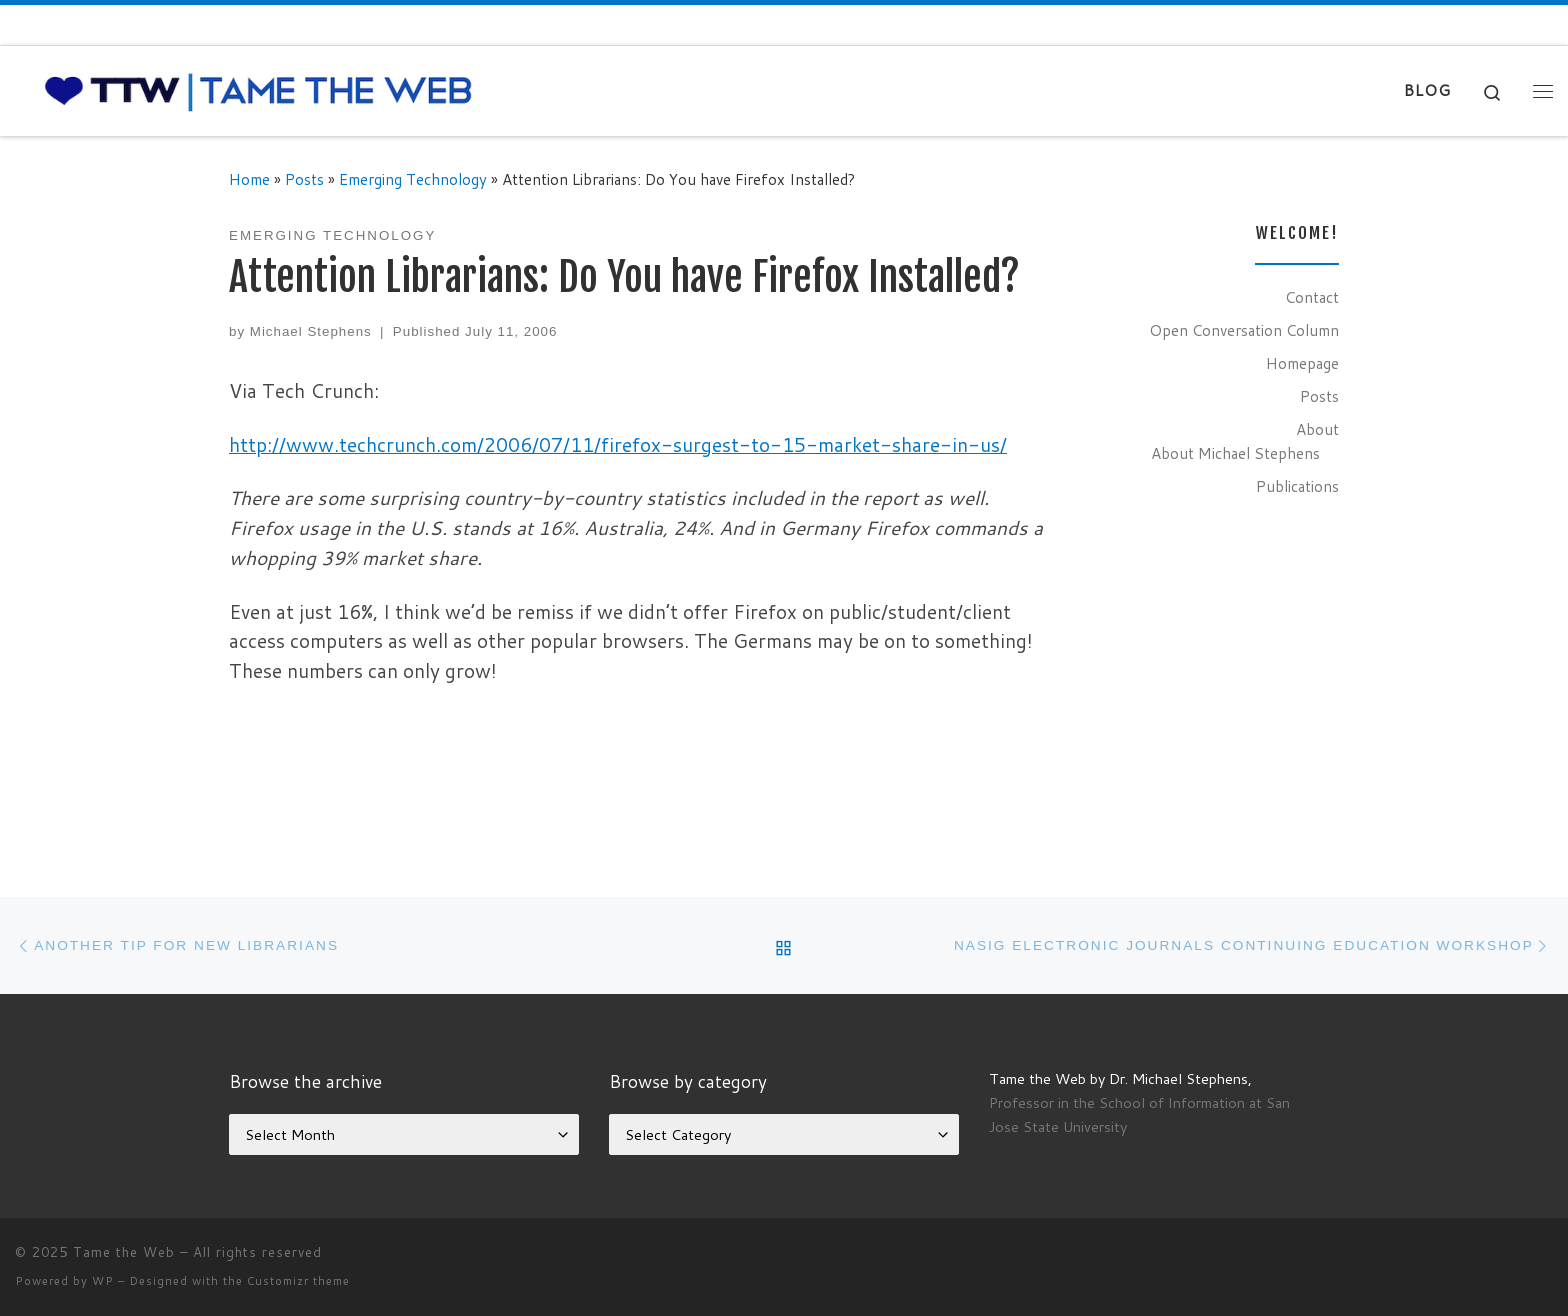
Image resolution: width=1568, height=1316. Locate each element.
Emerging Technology (413, 179)
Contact (1312, 297)
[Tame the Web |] (258, 89)
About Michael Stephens (1235, 453)
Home (249, 179)
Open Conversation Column (1244, 330)
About (1317, 429)
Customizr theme (298, 1281)
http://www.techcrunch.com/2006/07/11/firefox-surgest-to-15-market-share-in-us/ (618, 444)
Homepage (1302, 363)
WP (103, 1281)
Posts (304, 179)
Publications (1297, 486)
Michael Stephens (311, 331)
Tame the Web (124, 1252)
